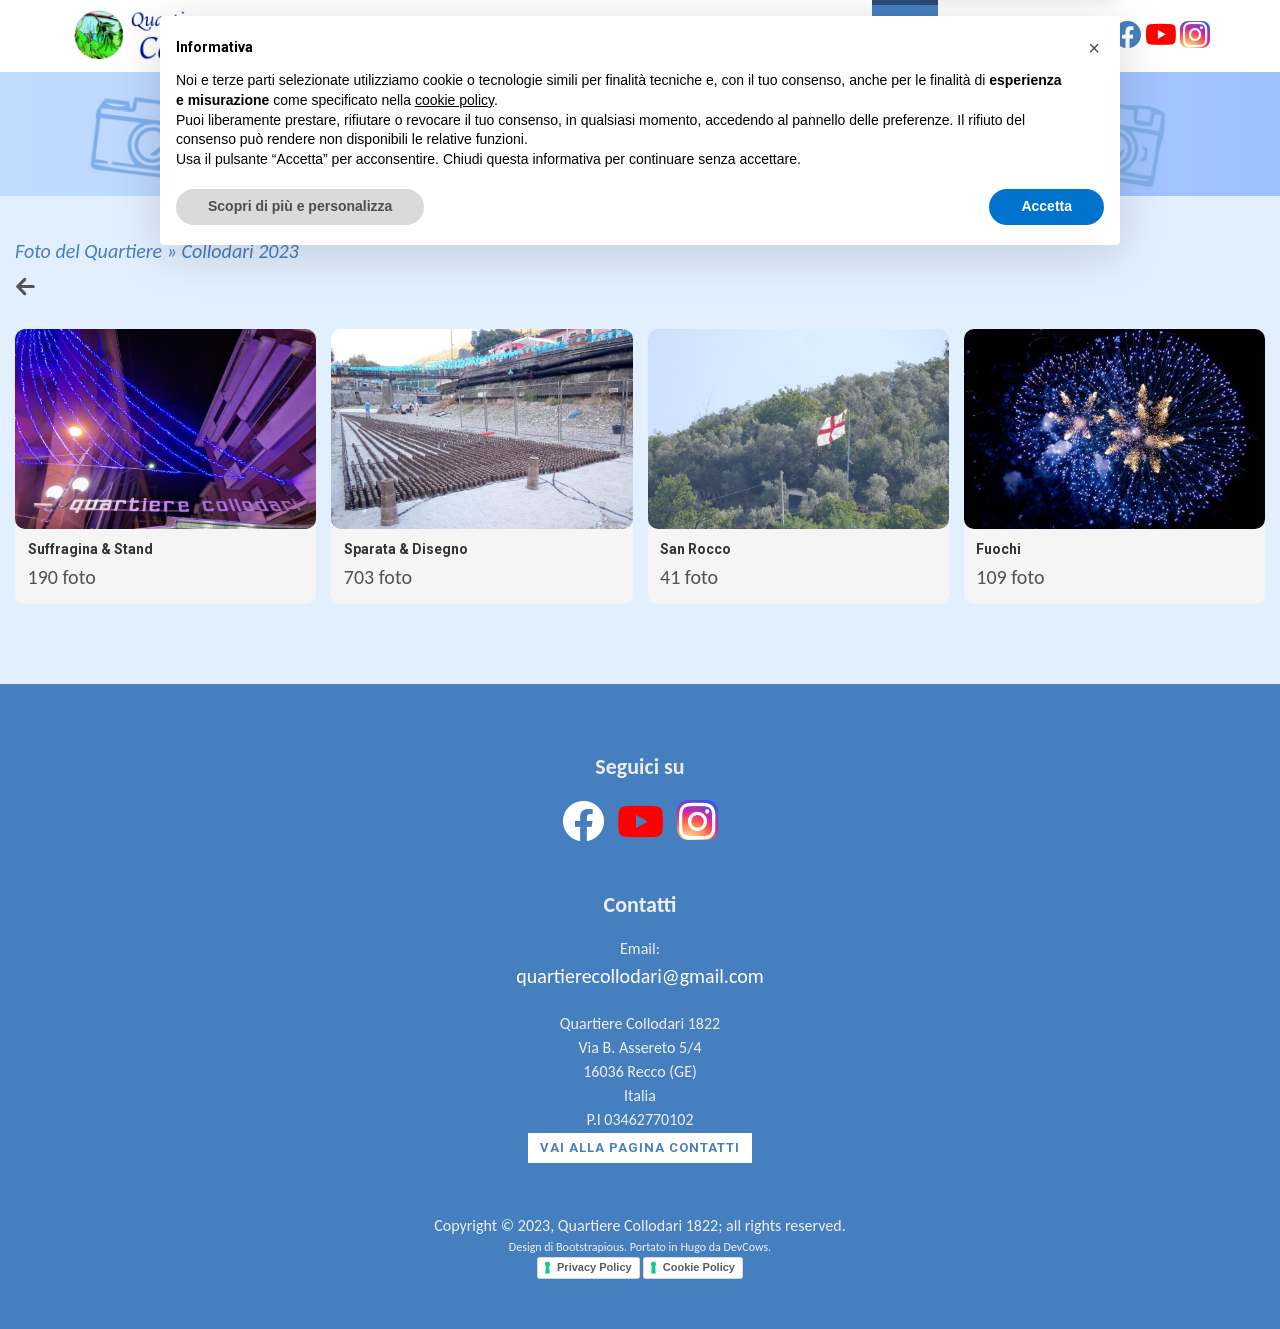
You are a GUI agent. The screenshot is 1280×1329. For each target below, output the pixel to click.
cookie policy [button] (454, 1168)
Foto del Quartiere (88, 251)
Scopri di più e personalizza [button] (300, 1274)
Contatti (1056, 38)
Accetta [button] (1046, 1274)
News (973, 38)
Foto (905, 38)
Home (598, 38)
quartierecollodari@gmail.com (639, 976)
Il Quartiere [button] (803, 38)
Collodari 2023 (239, 251)
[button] (1094, 1116)
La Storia (684, 38)
